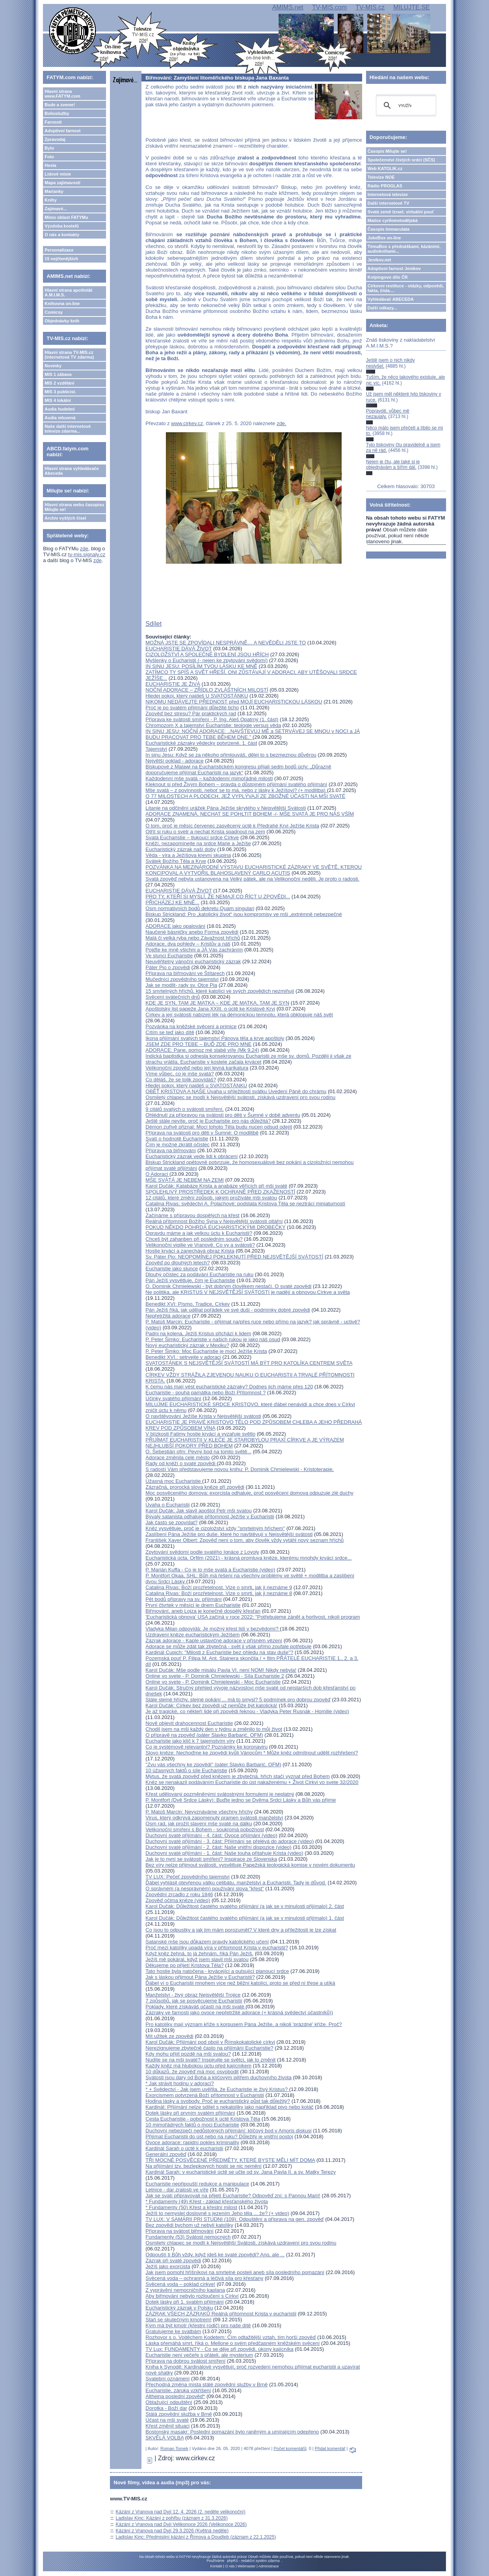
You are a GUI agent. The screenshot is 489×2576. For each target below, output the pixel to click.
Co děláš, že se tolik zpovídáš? (180, 1080)
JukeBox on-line (384, 237)
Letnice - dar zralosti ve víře (176, 2190)
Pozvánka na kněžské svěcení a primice (190, 1026)
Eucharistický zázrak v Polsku (179, 2308)
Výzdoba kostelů (62, 226)
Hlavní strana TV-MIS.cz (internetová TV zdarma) (69, 354)
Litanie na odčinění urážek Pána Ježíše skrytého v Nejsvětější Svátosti (225, 808)
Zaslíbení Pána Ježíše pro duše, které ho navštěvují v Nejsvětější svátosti (228, 1534)
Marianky (54, 191)
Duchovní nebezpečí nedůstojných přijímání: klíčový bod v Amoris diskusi (228, 2131)
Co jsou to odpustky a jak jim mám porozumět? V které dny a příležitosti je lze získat (240, 1930)
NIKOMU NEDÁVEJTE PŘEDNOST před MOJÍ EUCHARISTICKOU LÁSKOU (233, 702)
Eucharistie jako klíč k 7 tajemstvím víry (190, 1741)
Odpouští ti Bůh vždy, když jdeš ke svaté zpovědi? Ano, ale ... (214, 2255)
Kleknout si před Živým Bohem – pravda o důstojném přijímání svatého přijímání (236, 784)
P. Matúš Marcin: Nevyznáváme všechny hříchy (199, 1812)
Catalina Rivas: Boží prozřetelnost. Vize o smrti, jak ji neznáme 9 (218, 1587)
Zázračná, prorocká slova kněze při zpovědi (194, 1487)
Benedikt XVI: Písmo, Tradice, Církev (187, 1304)
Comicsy (54, 312)
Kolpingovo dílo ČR (388, 277)
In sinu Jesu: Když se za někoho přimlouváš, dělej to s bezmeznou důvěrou (230, 755)
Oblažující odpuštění (168, 2402)
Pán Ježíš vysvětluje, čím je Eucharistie (190, 1280)
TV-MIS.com (329, 7)
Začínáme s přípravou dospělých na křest (192, 1215)
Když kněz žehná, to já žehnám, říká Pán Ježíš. (199, 1953)
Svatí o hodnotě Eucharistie (176, 1139)
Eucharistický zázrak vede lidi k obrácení (191, 1156)
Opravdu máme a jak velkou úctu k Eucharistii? (198, 1233)
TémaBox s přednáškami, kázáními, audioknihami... (404, 249)
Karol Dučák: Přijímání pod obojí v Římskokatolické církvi (210, 2042)
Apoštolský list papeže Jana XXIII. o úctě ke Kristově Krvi (210, 1009)
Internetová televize (388, 194)
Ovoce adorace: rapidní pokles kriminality (192, 2142)
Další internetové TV (388, 203)
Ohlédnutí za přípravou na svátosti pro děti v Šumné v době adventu (222, 1115)
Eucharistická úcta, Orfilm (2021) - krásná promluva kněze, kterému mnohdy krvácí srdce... (248, 1558)
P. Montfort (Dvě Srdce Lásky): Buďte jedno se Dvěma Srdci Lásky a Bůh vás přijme (240, 1800)
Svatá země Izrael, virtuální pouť (401, 211)
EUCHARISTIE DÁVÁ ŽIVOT (178, 648)
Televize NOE (381, 177)
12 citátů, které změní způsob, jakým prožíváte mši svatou (211, 1198)
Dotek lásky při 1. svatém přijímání (184, 2302)
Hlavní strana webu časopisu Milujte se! (74, 507)
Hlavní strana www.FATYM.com (62, 93)
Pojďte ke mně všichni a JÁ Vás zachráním (194, 950)
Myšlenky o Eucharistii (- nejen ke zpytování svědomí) (206, 660)
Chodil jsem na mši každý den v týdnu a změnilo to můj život (213, 1729)
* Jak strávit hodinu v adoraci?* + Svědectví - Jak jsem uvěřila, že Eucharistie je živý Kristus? (217, 2086)
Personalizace (59, 250)
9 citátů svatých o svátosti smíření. (184, 1109)
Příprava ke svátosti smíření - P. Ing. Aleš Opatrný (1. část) (211, 719)
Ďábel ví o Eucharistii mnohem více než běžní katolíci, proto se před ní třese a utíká (240, 1983)
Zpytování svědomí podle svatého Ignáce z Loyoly (202, 1552)
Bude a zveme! (60, 104)
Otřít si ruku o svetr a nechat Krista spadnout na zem (205, 832)
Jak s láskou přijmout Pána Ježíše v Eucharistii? (200, 1977)
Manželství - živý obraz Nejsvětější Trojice (192, 1995)
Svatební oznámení (167, 2379)
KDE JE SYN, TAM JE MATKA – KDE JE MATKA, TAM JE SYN (217, 1003)
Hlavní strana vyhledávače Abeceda (72, 471)
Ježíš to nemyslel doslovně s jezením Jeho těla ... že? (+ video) (217, 2213)
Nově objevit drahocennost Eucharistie (189, 1723)
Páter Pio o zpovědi (167, 967)
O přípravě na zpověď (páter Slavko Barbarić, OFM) (204, 1735)
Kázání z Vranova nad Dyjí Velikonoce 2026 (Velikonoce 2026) (181, 2524)
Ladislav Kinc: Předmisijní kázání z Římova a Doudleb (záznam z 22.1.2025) (196, 2537)
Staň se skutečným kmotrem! (178, 2319)
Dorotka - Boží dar (166, 2408)
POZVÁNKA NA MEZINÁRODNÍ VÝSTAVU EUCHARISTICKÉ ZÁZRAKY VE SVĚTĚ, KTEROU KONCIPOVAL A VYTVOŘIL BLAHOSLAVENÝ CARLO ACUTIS (253, 870)
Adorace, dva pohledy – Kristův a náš (187, 944)
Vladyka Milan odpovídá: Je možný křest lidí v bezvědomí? (212, 1629)
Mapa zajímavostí (62, 182)
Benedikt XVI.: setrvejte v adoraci (183, 1357)
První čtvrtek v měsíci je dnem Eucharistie (192, 1605)
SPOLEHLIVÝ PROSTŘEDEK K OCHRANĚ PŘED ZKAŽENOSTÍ (220, 1192)
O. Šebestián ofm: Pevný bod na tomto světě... (198, 1452)
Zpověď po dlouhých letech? (177, 1263)
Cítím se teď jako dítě (169, 1032)
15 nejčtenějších (61, 258)
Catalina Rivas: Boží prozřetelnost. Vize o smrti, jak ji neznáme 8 (218, 1593)
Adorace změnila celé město (177, 1457)
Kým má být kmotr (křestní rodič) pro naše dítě (198, 2325)
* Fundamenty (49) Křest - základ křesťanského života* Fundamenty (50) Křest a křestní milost (206, 2204)
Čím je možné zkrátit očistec (177, 1144)
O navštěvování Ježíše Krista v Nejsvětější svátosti (203, 1416)
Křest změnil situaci (167, 2426)
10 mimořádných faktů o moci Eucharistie (192, 2125)
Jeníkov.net (379, 259)
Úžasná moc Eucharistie (173, 1481)
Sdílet (153, 623)
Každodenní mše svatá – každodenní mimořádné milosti (209, 778)
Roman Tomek (174, 2448)
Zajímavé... (56, 208)
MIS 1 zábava (58, 374)
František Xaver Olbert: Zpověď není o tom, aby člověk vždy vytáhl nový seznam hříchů (244, 1540)
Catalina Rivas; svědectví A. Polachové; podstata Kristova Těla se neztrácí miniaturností (245, 1204)
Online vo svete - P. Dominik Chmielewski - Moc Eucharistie (213, 1682)
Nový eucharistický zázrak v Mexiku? (187, 1345)
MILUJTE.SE (411, 7)
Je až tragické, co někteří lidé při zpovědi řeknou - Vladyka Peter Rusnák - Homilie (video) (247, 1711)
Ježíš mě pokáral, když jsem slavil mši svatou (197, 1959)
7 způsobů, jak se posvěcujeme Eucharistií (193, 2001)
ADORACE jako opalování (175, 926)
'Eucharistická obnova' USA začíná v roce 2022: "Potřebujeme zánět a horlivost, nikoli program (252, 1617)
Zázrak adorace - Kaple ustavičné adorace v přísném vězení (213, 1640)
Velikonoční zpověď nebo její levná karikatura (196, 1068)
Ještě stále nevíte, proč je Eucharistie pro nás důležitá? (208, 1121)
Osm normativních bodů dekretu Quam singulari (199, 908)
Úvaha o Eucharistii (167, 1505)
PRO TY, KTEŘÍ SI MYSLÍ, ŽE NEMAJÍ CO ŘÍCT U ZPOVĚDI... (217, 896)
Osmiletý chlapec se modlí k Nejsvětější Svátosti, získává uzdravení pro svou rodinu (240, 2243)
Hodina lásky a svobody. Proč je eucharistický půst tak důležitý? (217, 2101)
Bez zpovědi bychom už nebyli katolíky (189, 2225)
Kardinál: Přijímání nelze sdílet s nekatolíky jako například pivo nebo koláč (229, 2107)
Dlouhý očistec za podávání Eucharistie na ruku (199, 1274)
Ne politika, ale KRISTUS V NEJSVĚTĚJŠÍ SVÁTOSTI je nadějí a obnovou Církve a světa (247, 1292)
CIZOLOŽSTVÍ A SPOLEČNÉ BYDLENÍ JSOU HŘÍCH (207, 654)
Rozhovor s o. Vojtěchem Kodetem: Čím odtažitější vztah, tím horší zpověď (230, 2337)
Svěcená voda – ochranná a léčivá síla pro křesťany (204, 2278)
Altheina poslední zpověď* (175, 2396)
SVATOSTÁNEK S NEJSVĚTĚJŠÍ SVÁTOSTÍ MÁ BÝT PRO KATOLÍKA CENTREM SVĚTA (248, 1363)
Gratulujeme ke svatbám (173, 2331)
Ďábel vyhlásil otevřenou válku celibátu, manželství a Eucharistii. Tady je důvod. (235, 1883)
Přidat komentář (330, 2448)
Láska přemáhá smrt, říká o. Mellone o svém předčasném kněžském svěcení (232, 2343)
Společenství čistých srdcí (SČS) (401, 159)
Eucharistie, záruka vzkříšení (178, 2390)
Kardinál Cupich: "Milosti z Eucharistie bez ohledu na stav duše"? (219, 1652)
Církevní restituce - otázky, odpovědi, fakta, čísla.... (406, 288)
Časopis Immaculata (388, 229)
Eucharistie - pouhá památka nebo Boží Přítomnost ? (205, 1392)
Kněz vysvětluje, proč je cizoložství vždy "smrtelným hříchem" (215, 1528)
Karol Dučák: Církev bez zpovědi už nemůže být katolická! (211, 1705)
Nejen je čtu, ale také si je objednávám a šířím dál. (393, 464)
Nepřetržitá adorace (167, 1316)
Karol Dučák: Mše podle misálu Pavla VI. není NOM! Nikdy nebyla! (220, 1670)
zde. (281, 423)
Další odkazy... (382, 307)
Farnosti (53, 122)
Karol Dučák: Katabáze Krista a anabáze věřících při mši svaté (216, 1186)
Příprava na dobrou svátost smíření (185, 2361)
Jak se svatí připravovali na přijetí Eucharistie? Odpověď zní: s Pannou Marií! (232, 2195)
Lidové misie (58, 174)
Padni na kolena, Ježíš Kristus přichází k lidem (198, 1333)
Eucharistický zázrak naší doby (180, 849)
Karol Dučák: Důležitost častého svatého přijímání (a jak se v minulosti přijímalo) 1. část (244, 1918)
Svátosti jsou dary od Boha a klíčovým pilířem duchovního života (218, 2077)
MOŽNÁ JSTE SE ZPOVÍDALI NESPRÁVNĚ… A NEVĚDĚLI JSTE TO (225, 643)
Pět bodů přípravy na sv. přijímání (183, 1599)
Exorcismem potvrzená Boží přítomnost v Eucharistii (204, 2095)
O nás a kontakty (62, 234)
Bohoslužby (57, 113)
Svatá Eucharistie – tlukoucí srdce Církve (192, 837)
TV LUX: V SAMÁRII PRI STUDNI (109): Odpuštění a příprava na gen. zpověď (234, 2219)
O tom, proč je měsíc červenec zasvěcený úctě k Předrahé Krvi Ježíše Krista (232, 826)
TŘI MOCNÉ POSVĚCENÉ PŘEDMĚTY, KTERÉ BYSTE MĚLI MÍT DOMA (230, 2160)
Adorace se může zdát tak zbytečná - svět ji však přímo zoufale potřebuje (228, 1646)
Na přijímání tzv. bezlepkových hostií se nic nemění (203, 2166)
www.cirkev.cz (187, 423)
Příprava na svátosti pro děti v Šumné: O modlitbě (201, 1133)
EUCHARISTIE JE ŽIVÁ (172, 684)
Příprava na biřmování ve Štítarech (185, 973)
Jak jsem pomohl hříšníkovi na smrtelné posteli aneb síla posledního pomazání (234, 2272)
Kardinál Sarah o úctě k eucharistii (184, 2148)
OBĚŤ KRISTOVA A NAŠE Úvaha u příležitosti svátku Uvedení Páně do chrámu (235, 1091)
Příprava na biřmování (170, 1150)
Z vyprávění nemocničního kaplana (185, 2290)
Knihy (51, 200)
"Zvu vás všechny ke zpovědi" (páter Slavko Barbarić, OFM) (213, 1764)
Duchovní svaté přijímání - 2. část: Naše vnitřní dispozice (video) (218, 1847)
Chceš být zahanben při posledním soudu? (193, 1239)
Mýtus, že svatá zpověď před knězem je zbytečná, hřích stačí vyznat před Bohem (237, 1776)
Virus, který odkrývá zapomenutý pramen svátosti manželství (214, 1818)
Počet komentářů (289, 2448)
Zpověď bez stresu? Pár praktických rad (190, 713)
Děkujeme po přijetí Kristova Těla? (184, 1965)
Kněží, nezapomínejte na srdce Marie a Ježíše (198, 843)
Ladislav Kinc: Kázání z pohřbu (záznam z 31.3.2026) (172, 2518)
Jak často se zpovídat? (171, 1522)
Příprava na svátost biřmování (179, 2231)
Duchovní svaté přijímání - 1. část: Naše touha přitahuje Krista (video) (224, 1853)
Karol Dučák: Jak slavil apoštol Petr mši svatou (198, 1511)
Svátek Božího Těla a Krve (175, 861)
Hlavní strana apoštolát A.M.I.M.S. (68, 292)
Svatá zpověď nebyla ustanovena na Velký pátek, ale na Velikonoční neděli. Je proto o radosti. (252, 879)
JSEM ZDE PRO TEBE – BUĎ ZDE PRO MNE (198, 1044)
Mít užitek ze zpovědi (169, 2036)
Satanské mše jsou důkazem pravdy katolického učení (207, 1942)
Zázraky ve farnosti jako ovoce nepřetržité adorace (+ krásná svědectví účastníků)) (239, 2012)
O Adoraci (157, 1174)
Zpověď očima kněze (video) (177, 1900)
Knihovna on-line (62, 303)
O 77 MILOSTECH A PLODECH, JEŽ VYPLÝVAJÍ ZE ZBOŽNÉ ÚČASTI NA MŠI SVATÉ (245, 796)
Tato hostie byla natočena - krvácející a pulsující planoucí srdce (217, 1971)
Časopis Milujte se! (387, 151)
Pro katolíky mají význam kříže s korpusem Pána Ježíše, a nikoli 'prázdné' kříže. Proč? (243, 2024)
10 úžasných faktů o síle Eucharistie (186, 1770)
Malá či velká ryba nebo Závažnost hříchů (192, 938)
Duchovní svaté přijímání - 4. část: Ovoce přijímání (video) (211, 1835)
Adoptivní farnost (62, 130)
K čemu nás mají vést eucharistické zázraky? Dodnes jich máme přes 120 (229, 1387)
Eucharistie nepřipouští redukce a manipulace (197, 2184)
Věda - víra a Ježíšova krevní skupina (188, 855)
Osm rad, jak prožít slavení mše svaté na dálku (198, 1824)
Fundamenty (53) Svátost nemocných (188, 2237)
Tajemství (156, 749)
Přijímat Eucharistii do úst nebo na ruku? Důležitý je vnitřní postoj (219, 2136)
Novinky (53, 365)
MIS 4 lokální (58, 400)
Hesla (50, 165)
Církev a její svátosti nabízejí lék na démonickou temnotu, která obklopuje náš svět (239, 1015)
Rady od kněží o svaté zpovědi (181, 1463)
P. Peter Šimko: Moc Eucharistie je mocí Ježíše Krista (206, 1351)
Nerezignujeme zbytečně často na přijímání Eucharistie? (209, 2048)
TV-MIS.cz (370, 7)
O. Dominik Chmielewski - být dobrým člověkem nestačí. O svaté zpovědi (228, 1286)
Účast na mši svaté (167, 2420)
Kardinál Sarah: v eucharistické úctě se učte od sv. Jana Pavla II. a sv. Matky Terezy (240, 2172)
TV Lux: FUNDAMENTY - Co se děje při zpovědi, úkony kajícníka (219, 2349)
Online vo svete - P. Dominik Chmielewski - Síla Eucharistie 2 (214, 1676)
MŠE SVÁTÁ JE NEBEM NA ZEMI (184, 1180)
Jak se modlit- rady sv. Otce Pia (181, 985)
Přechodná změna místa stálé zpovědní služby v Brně (206, 2384)
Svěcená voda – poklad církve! (180, 2284)
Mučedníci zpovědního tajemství (182, 979)
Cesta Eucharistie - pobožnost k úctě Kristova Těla (202, 2119)
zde (84, 548)
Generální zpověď (165, 2154)
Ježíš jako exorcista (167, 2266)
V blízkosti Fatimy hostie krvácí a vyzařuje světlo (200, 1434)
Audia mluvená (60, 417)
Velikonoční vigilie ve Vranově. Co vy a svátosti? (200, 1245)
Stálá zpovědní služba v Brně (178, 2414)
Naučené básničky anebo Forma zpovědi (191, 932)
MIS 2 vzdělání (59, 383)
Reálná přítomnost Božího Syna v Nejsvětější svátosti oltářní (214, 1221)
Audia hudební (59, 409)
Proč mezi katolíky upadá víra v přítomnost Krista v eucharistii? (216, 1948)
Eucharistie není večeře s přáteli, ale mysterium (199, 2355)
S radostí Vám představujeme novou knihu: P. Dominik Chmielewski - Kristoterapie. (239, 1469)
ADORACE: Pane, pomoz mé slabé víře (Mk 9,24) (202, 1050)
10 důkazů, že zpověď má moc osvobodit (191, 2071)
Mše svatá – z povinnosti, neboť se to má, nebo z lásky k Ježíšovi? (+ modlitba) (236, 790)
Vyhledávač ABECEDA (391, 299)
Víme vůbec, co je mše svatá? (179, 1074)
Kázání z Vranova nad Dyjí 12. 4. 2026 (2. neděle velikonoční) (180, 2512)
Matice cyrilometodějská (393, 220)
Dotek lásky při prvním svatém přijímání (190, 2113)
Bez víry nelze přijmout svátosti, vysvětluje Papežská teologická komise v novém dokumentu (250, 1865)
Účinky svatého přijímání (173, 1398)
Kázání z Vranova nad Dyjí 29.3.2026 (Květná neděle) (172, 2530)
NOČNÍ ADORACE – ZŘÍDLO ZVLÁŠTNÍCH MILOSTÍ (206, 690)
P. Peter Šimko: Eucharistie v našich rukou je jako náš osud (212, 1339)
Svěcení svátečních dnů (172, 997)
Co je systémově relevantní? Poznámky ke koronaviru (206, 1747)
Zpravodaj (55, 139)
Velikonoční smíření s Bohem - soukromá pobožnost (204, 1829)
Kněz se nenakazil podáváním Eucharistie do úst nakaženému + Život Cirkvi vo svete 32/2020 (251, 1782)
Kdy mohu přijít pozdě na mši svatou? (188, 2054)
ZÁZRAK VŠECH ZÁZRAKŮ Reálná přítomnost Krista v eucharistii (220, 2314)
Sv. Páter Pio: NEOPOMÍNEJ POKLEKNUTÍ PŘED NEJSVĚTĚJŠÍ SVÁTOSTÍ (234, 1257)
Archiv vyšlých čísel (65, 518)
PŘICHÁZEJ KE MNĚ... (172, 902)
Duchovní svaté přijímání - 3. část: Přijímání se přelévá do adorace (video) (229, 1841)
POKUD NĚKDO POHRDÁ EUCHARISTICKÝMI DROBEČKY (215, 1227)
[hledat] (404, 105)
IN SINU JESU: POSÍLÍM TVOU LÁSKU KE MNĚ (201, 666)
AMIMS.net (287, 7)
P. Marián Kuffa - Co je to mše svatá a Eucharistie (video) (210, 1570)
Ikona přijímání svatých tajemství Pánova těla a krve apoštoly (214, 1038)
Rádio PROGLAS (385, 185)
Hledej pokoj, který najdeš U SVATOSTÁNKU (196, 696)
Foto (49, 156)
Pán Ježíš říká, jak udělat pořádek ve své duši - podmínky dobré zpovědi (227, 1310)
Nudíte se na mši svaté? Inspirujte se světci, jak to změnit (210, 2060)
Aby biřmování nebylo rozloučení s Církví (191, 2296)
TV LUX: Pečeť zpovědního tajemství (187, 1877)
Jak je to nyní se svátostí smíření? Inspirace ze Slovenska (211, 1859)
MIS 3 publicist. (60, 391)
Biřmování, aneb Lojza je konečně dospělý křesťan (202, 1611)
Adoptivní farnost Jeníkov (394, 268)
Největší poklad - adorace (174, 761)
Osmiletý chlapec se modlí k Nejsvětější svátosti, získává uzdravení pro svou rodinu (240, 1097)
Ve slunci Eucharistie (169, 956)
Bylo (49, 148)
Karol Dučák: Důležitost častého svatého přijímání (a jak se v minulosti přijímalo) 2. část (244, 1906)
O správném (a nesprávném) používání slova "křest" (204, 1888)
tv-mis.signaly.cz (86, 554)
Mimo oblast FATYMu (66, 217)
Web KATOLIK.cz (385, 168)
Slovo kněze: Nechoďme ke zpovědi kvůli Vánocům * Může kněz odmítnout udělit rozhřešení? (251, 1753)
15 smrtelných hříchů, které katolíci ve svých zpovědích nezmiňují (219, 991)
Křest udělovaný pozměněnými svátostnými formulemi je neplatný (219, 1794)
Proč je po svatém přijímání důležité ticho (192, 708)
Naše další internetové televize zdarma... (68, 428)
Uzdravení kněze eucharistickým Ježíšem (192, 1635)
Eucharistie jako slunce (171, 1268)
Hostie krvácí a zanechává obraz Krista (189, 1251)
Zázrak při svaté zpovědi (173, 2260)
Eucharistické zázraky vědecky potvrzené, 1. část (201, 743)
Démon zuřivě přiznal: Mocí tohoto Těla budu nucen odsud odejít (218, 1127)
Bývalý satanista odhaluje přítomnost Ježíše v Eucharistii (209, 1516)
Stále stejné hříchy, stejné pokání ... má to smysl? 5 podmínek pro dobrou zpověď (238, 1700)
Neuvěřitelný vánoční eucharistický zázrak (193, 961)
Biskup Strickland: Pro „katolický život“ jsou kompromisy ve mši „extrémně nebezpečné (243, 914)
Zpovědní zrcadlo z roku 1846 (179, 1894)
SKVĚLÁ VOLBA (164, 2438)
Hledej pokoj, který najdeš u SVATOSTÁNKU (196, 1085)
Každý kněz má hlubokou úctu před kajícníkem (198, 2066)
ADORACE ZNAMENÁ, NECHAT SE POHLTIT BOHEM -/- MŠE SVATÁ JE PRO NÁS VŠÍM (249, 814)
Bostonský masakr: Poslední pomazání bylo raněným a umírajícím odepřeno (232, 2432)
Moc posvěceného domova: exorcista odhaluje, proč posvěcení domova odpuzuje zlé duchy (249, 1493)
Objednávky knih (62, 320)
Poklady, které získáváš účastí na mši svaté (195, 2007)
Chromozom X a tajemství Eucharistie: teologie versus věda (213, 725)
